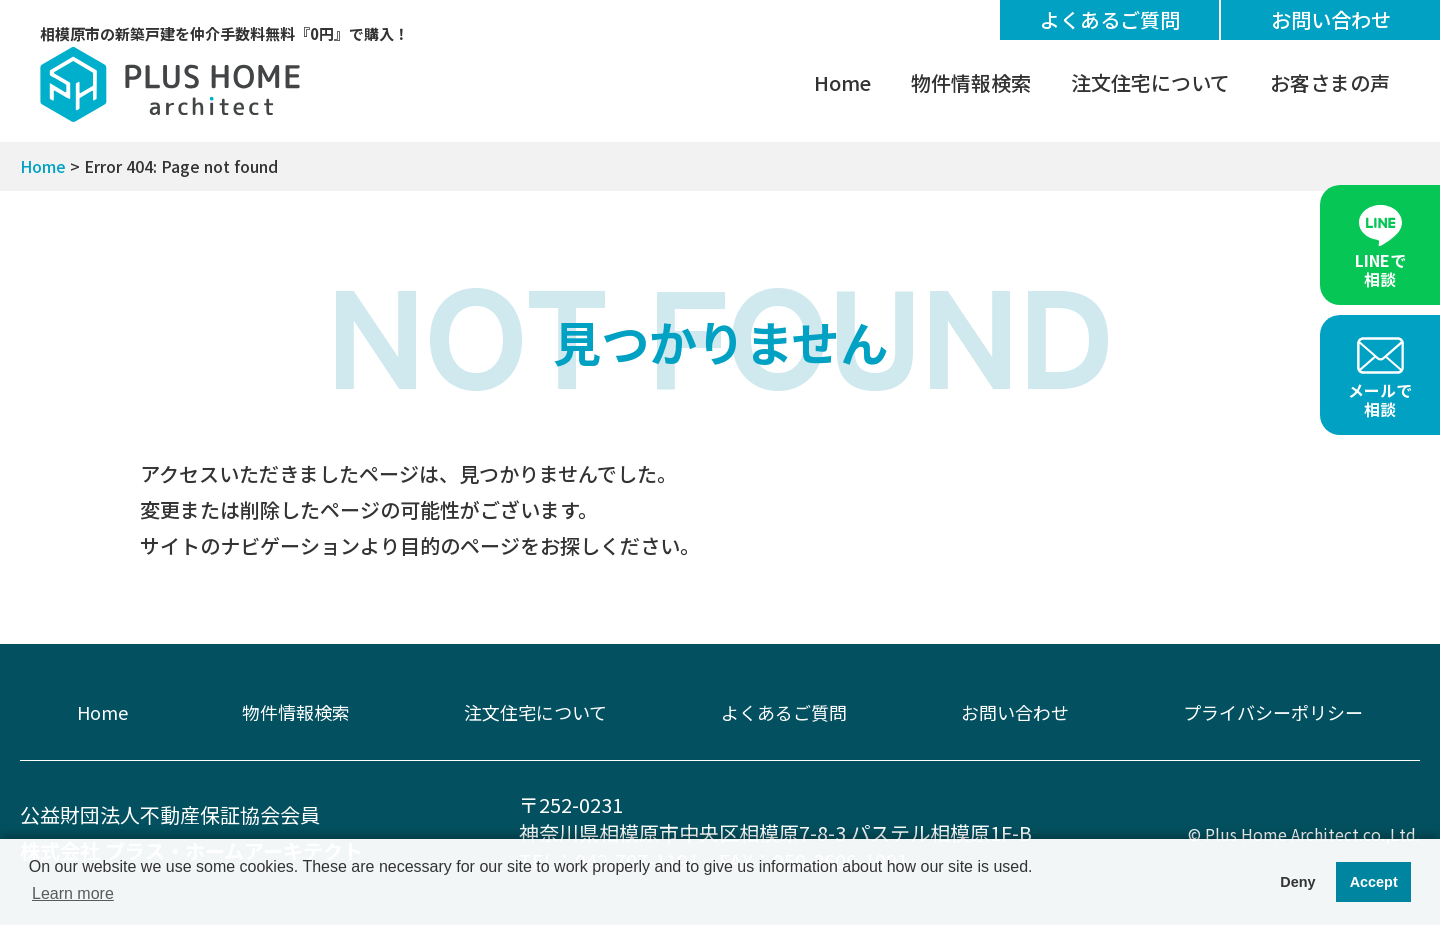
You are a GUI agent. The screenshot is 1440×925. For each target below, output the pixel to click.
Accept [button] (1374, 882)
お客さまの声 (1330, 82)
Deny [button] (1297, 882)
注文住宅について (1150, 82)
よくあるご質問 (1110, 19)
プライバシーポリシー (1273, 712)
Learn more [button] (73, 893)
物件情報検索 (971, 82)
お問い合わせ (1331, 19)
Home (842, 82)
